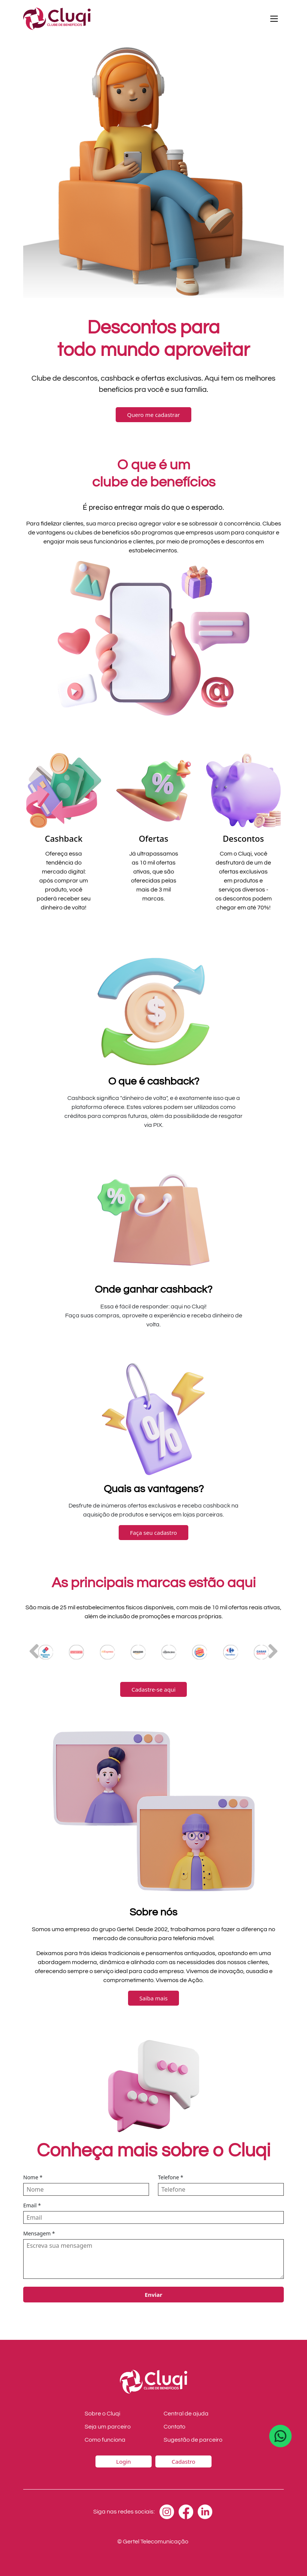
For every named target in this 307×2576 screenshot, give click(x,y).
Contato (174, 2427)
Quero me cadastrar (153, 414)
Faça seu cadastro (153, 1532)
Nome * (32, 2177)
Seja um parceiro (108, 2427)
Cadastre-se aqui (153, 1689)
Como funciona (105, 2440)
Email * (32, 2205)
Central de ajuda (186, 2414)
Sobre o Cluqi (102, 2414)
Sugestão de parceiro (193, 2440)
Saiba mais (153, 1998)
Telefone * (170, 2177)
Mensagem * (39, 2233)
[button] (273, 1651)
